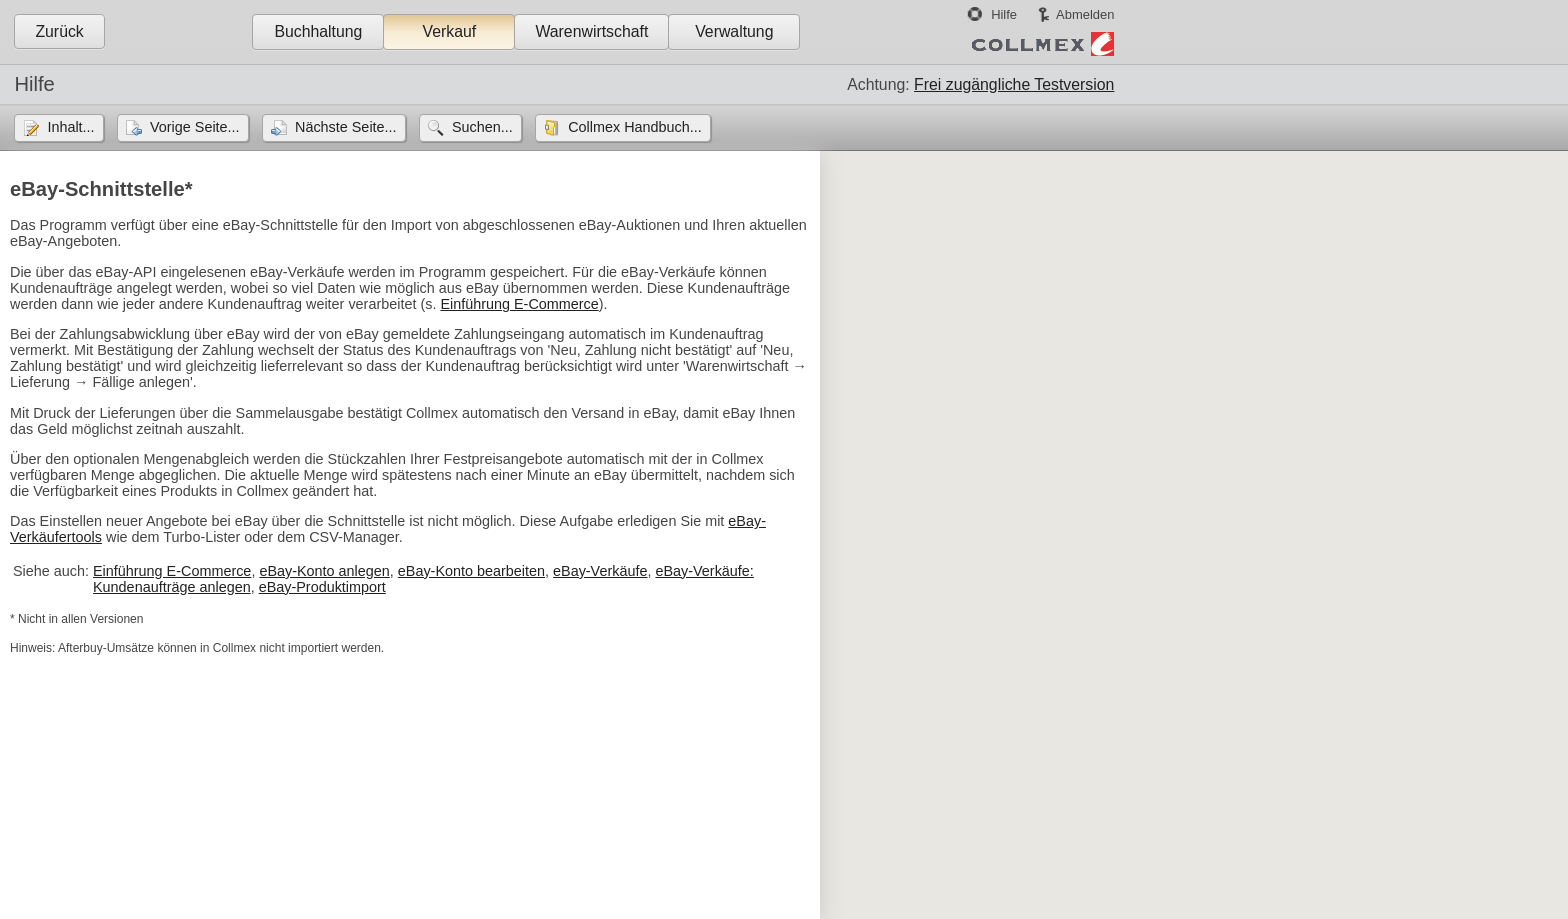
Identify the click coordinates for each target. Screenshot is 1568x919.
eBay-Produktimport (322, 587)
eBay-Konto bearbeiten (471, 571)
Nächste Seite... (346, 127)
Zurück (59, 31)
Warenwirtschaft (591, 31)
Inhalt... (70, 127)
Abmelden (1085, 14)
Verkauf (450, 31)
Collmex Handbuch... (635, 127)
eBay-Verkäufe (600, 571)
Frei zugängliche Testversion (1014, 84)
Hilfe (1004, 14)
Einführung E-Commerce (519, 304)
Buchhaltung (318, 31)
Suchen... (482, 127)
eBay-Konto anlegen (324, 571)
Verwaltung (734, 31)
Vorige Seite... (195, 127)
